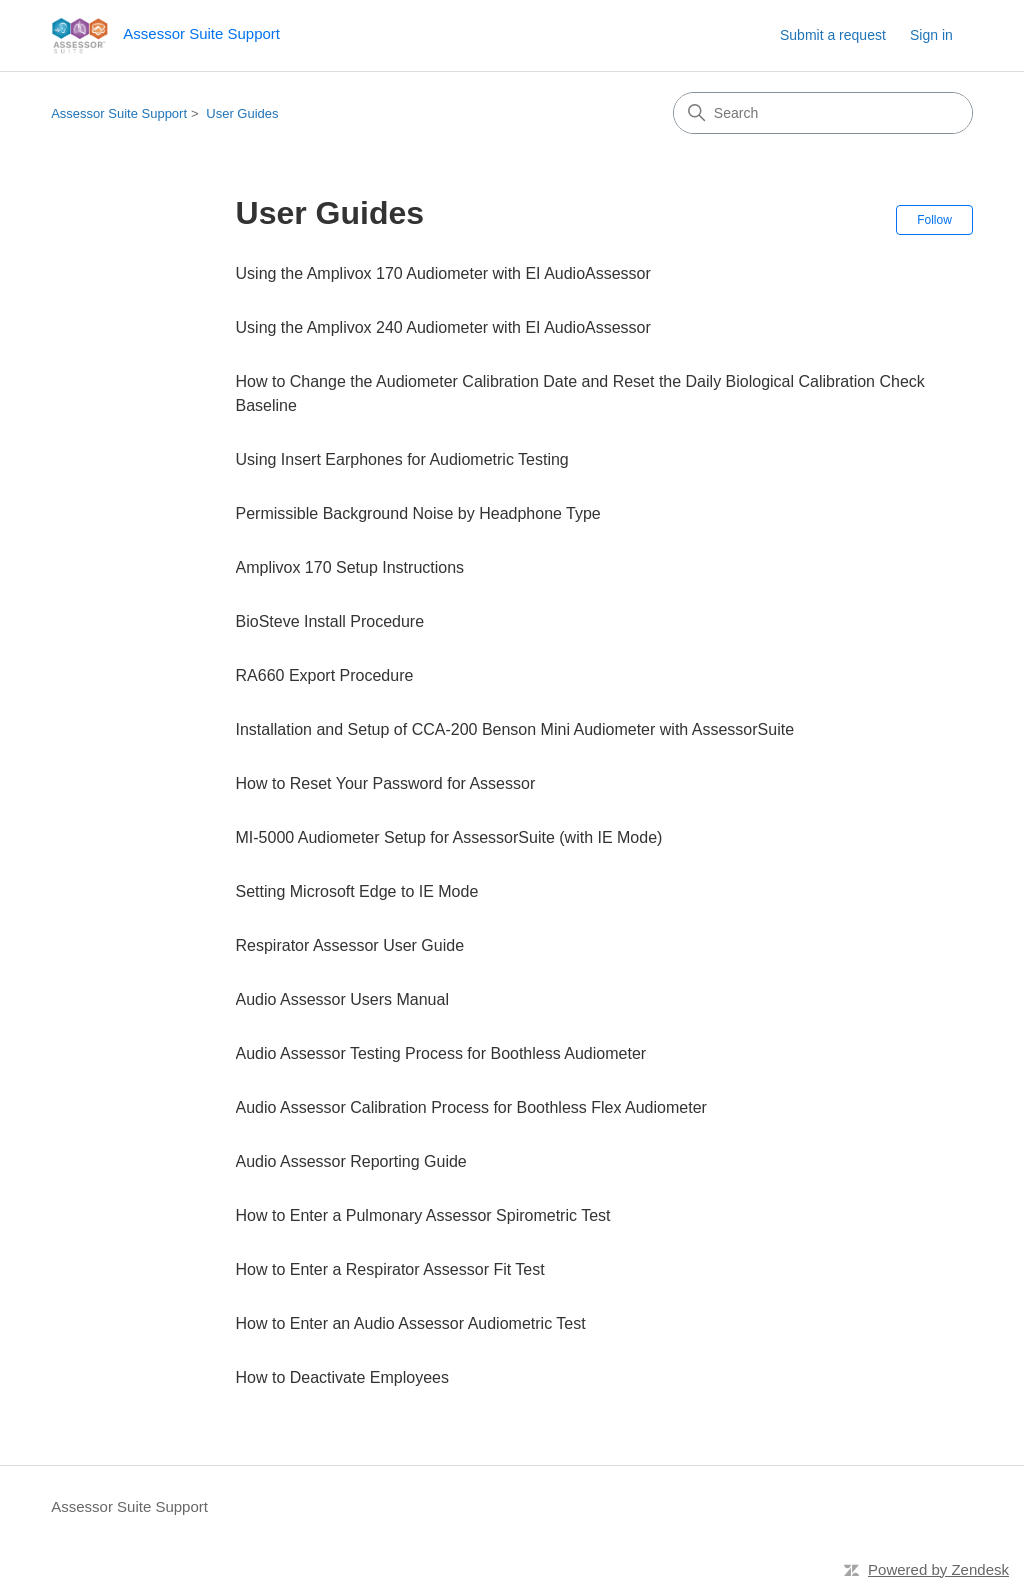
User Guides (242, 113)
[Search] (823, 113)
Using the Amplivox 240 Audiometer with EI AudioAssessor (443, 327)
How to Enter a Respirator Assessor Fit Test (390, 1269)
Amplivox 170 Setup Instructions (350, 567)
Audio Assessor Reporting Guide (351, 1161)
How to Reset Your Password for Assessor (386, 783)
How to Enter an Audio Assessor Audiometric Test (411, 1323)
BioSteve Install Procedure (330, 621)
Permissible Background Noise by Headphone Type (418, 513)
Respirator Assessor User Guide (350, 945)
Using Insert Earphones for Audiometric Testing (402, 459)
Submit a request (833, 35)
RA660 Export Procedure (325, 675)
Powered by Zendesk (938, 1569)
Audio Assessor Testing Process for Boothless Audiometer (441, 1053)
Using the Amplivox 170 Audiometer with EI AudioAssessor (443, 273)
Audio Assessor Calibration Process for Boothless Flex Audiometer (471, 1107)
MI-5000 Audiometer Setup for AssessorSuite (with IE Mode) (449, 837)
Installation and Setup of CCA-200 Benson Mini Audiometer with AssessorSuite (515, 729)
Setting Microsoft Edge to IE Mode (357, 891)
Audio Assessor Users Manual (342, 999)
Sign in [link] (931, 35)
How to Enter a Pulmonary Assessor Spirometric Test (423, 1215)
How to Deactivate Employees (342, 1377)
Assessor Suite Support (119, 113)
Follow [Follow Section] (934, 220)
